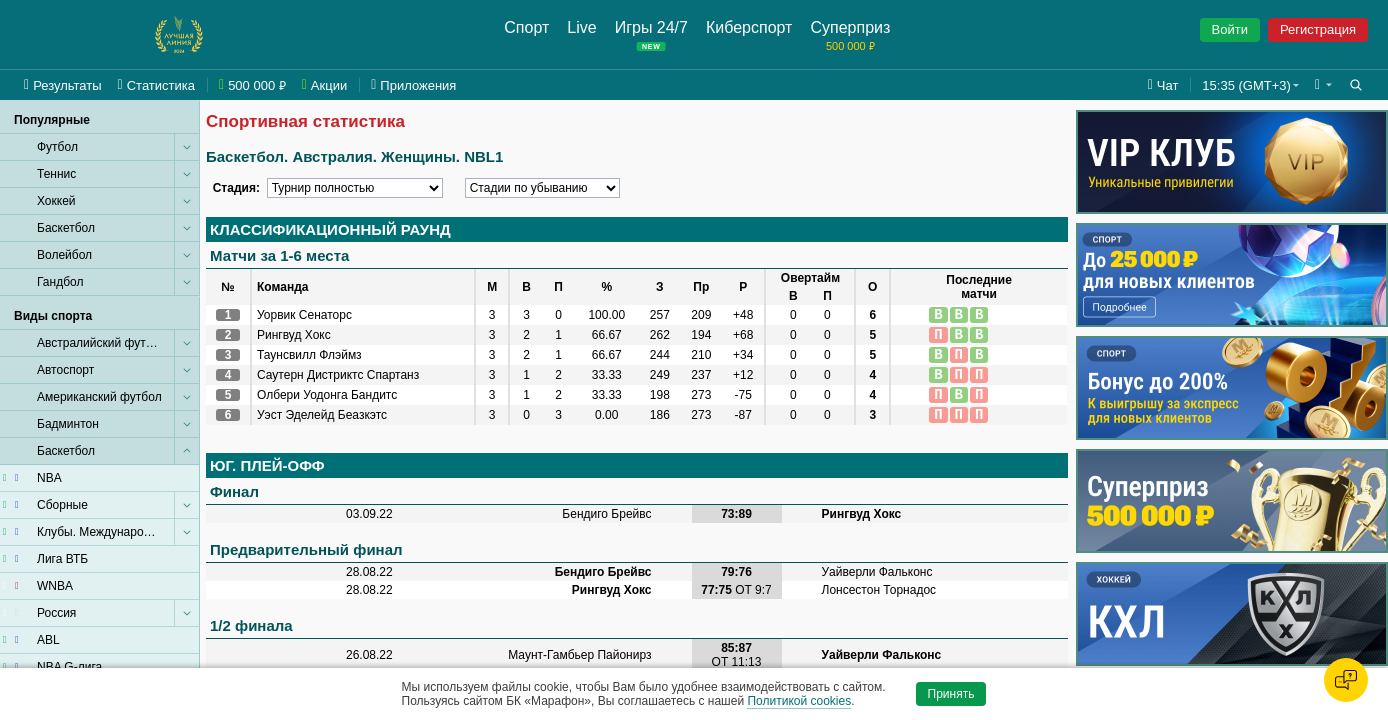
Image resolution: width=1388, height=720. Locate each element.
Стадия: (236, 188)
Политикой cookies (799, 701)
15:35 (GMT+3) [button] (1246, 85)
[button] (1323, 85)
